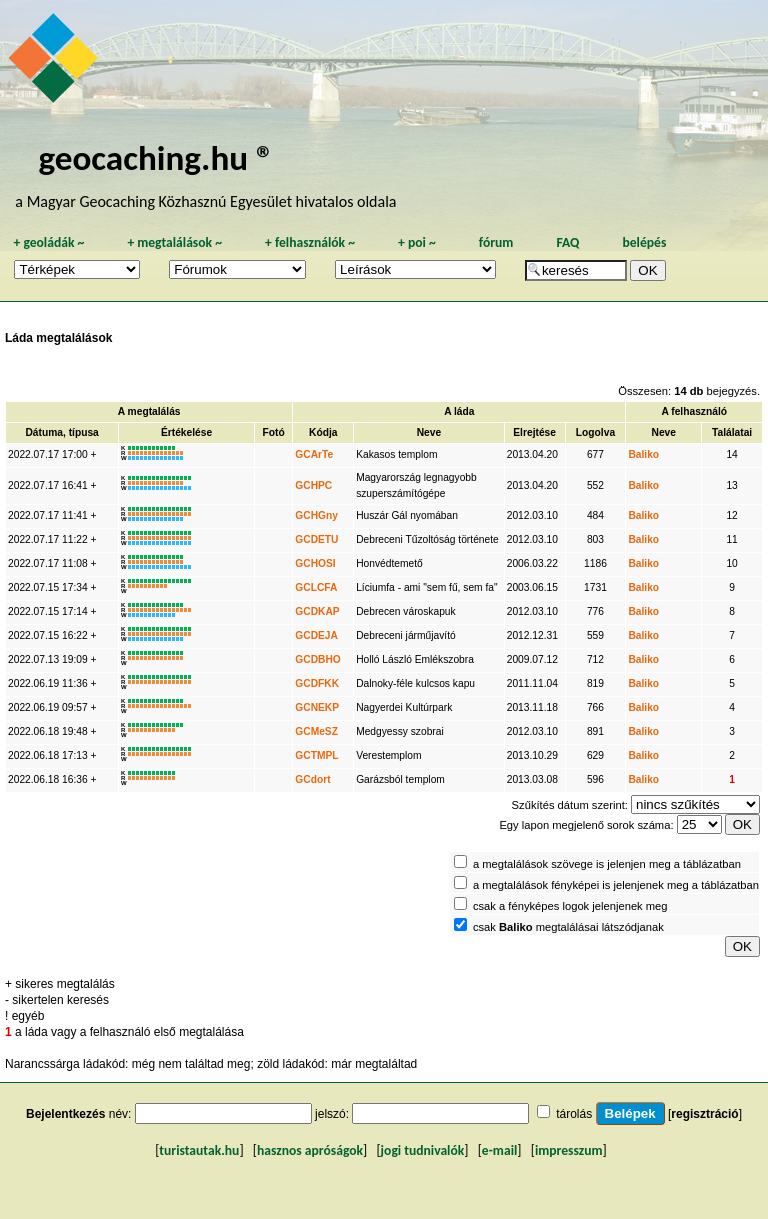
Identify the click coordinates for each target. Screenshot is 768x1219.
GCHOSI (315, 563)
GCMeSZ (316, 731)
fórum (496, 242)
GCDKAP (317, 611)
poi (417, 242)
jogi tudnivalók (423, 1150)
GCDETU (316, 539)
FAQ (567, 242)
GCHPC (313, 485)
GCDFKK (317, 683)
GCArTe (314, 454)
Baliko (643, 454)
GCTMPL (316, 755)
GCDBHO (318, 659)
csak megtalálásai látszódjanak (568, 927)
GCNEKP (317, 707)
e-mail (499, 1150)
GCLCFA (316, 587)
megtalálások (174, 242)
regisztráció (704, 1114)
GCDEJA (316, 635)
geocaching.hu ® (156, 157)
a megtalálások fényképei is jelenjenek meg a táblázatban (616, 885)
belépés (644, 242)
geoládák (48, 242)
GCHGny (316, 515)
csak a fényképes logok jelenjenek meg (570, 906)
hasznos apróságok (310, 1150)
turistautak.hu (199, 1150)
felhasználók (310, 242)
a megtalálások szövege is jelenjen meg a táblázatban (607, 864)
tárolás (574, 1114)
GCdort (312, 779)
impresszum (569, 1150)
